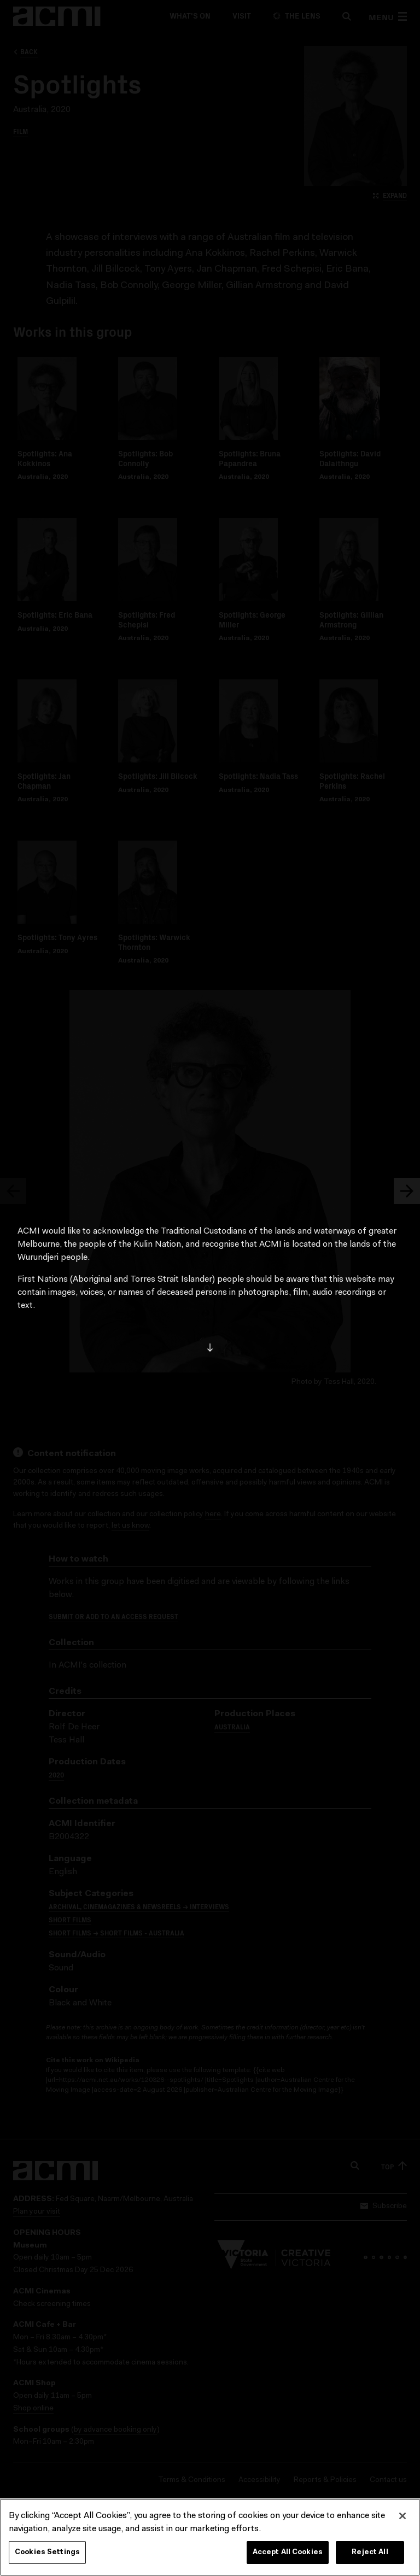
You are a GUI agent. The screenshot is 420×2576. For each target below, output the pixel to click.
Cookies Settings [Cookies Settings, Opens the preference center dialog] (47, 2552)
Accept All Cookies (288, 2552)
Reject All (370, 2552)
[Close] (402, 2516)
